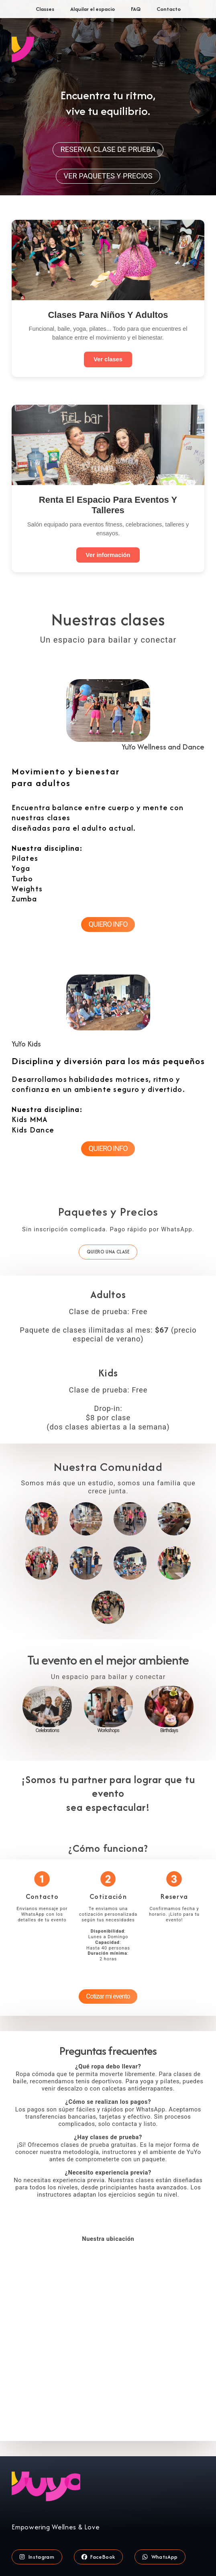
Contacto (169, 9)
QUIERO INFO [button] (107, 924)
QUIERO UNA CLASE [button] (108, 1251)
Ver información (108, 555)
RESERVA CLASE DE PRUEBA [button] (108, 149)
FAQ (136, 9)
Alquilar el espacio (92, 9)
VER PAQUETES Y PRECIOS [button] (107, 176)
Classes (45, 9)
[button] (37, 2556)
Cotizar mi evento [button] (108, 1996)
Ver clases (108, 359)
